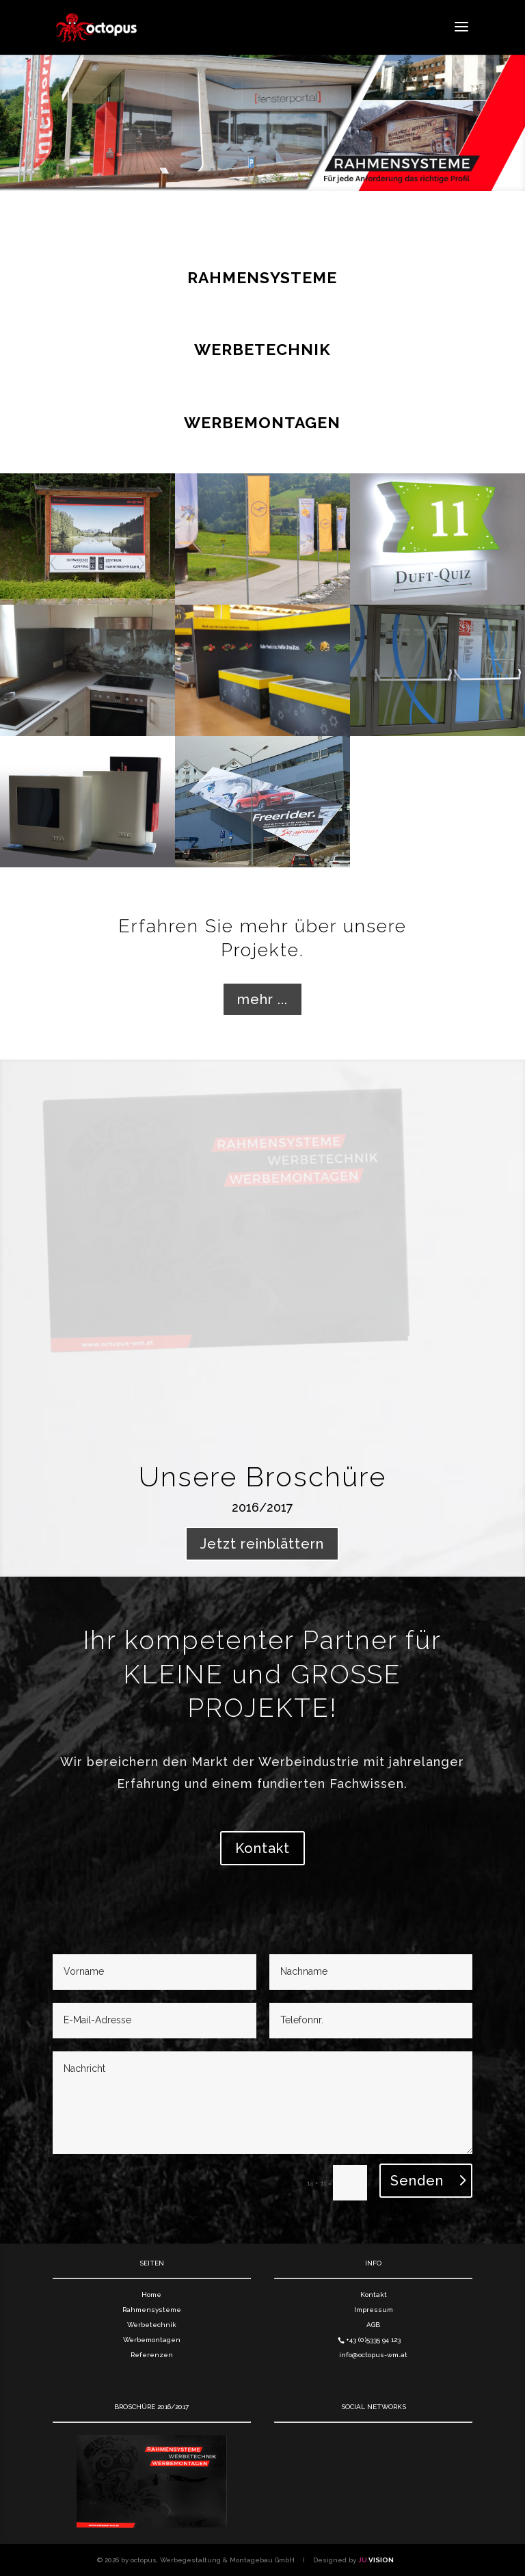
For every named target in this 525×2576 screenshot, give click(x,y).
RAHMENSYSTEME (262, 277)
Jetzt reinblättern (262, 1544)
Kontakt (262, 1848)
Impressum (373, 2309)
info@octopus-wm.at (373, 2354)
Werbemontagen (151, 2339)
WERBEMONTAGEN (262, 422)
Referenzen (152, 2354)
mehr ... (262, 999)
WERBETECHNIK (262, 349)
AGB (373, 2324)
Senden (417, 2180)
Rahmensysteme (151, 2309)
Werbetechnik (151, 2324)
